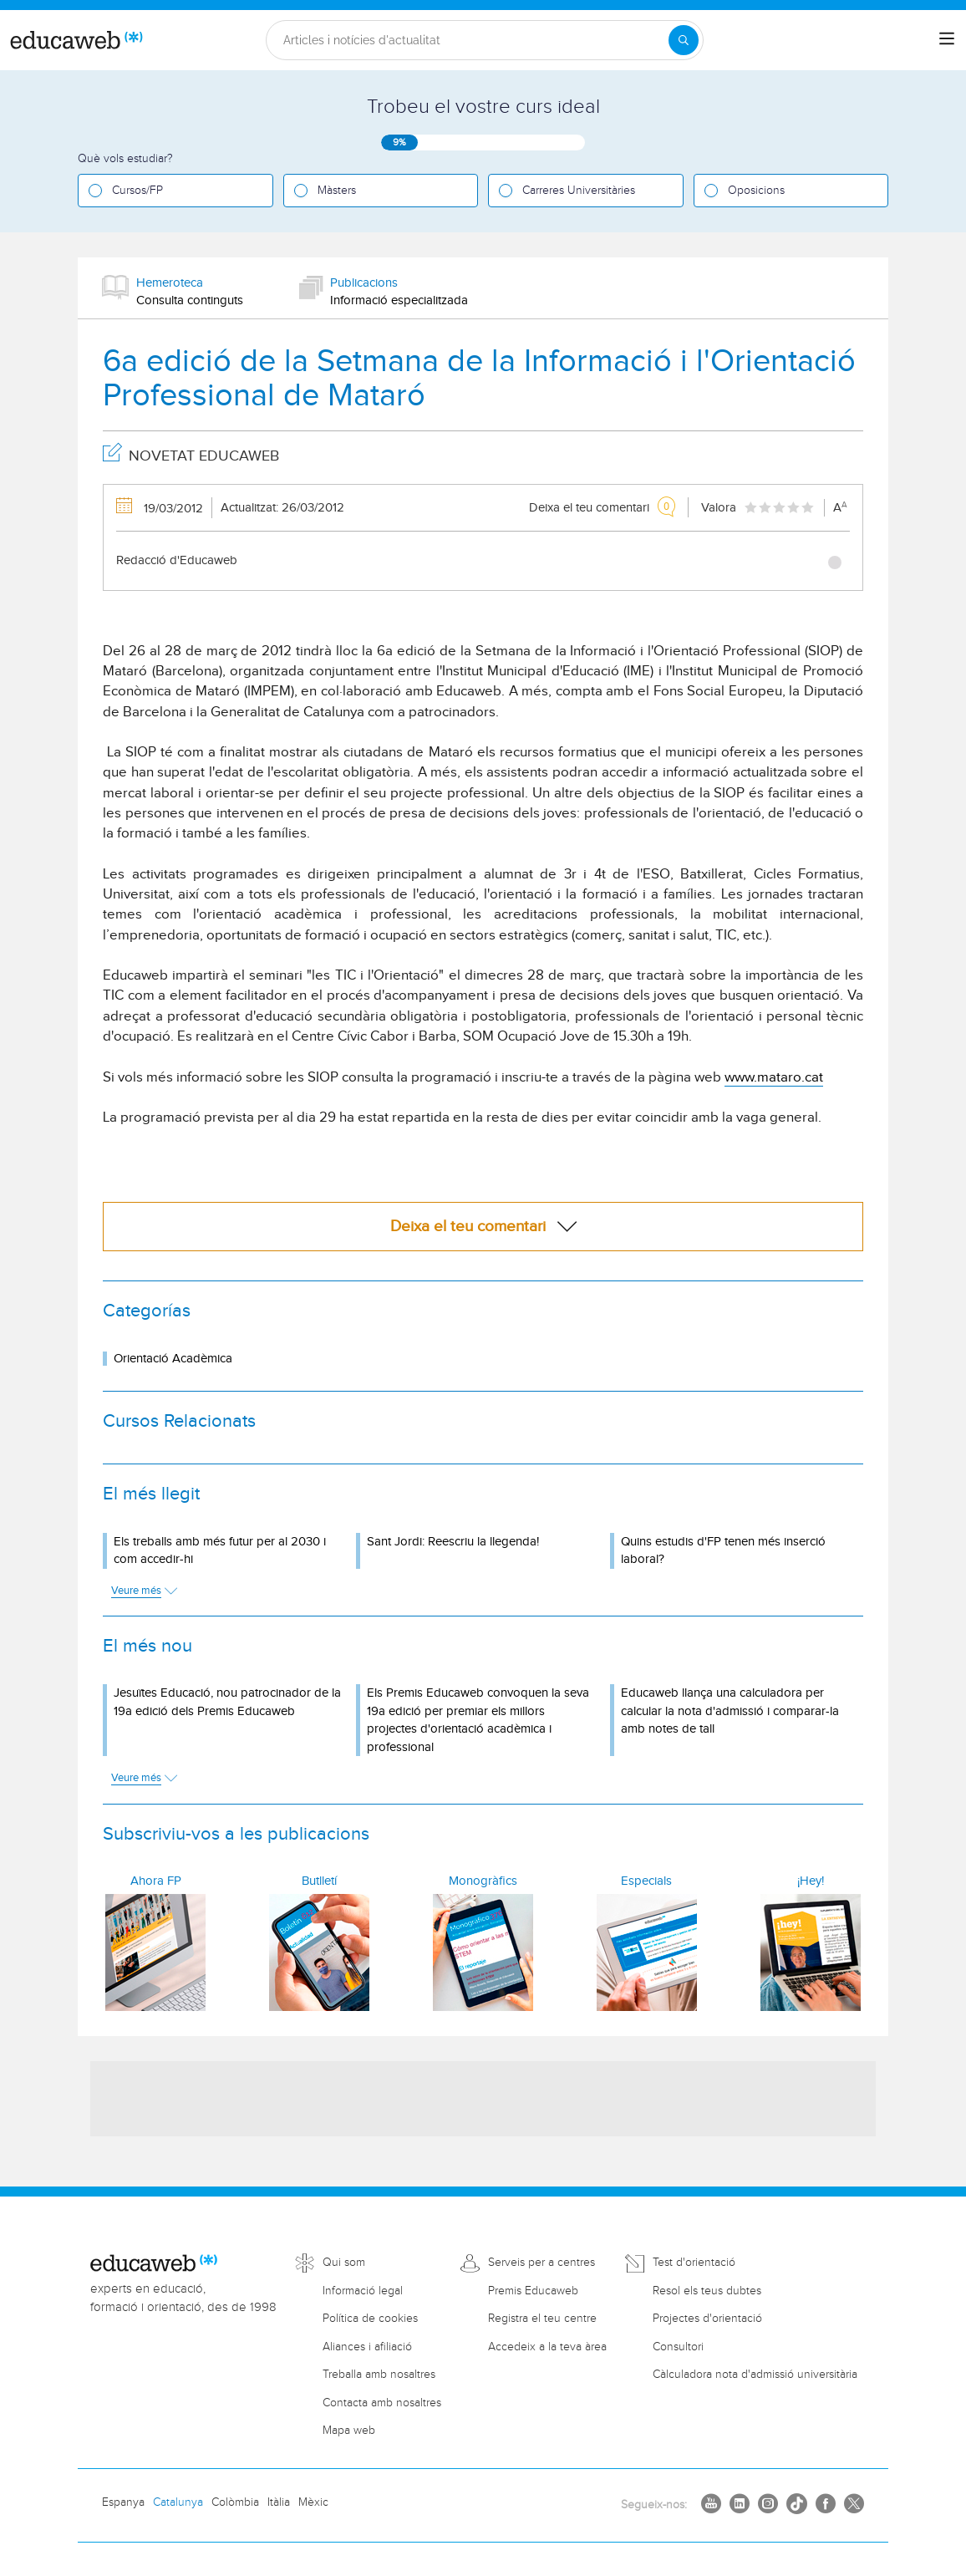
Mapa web (349, 2430)
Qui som (344, 2262)
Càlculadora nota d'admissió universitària (755, 2374)
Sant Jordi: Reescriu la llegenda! (453, 1542)
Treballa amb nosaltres (379, 2374)
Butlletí (319, 1881)
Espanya (123, 2502)
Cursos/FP (137, 190)
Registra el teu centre (542, 2318)
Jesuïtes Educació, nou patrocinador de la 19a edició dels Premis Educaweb (227, 1702)
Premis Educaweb (533, 2291)
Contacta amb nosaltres (382, 2403)
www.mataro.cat (773, 1077)
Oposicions (756, 190)
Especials (646, 1881)
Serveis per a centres (541, 2262)
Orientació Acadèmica (173, 1359)
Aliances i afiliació (367, 2347)
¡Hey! (810, 1881)
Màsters (337, 190)
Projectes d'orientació (707, 2318)
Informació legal (363, 2291)
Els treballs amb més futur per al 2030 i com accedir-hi (220, 1550)
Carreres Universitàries (578, 190)
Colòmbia (235, 2502)
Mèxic (313, 2502)
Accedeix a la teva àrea (547, 2347)
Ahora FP (155, 1881)
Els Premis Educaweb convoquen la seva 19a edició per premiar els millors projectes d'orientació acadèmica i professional (478, 1720)
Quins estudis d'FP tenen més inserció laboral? (723, 1550)
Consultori (678, 2347)
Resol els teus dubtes (707, 2291)
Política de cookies (370, 2318)
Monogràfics (483, 1881)
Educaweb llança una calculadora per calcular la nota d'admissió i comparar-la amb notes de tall (730, 1711)
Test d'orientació (694, 2262)
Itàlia (278, 2502)
